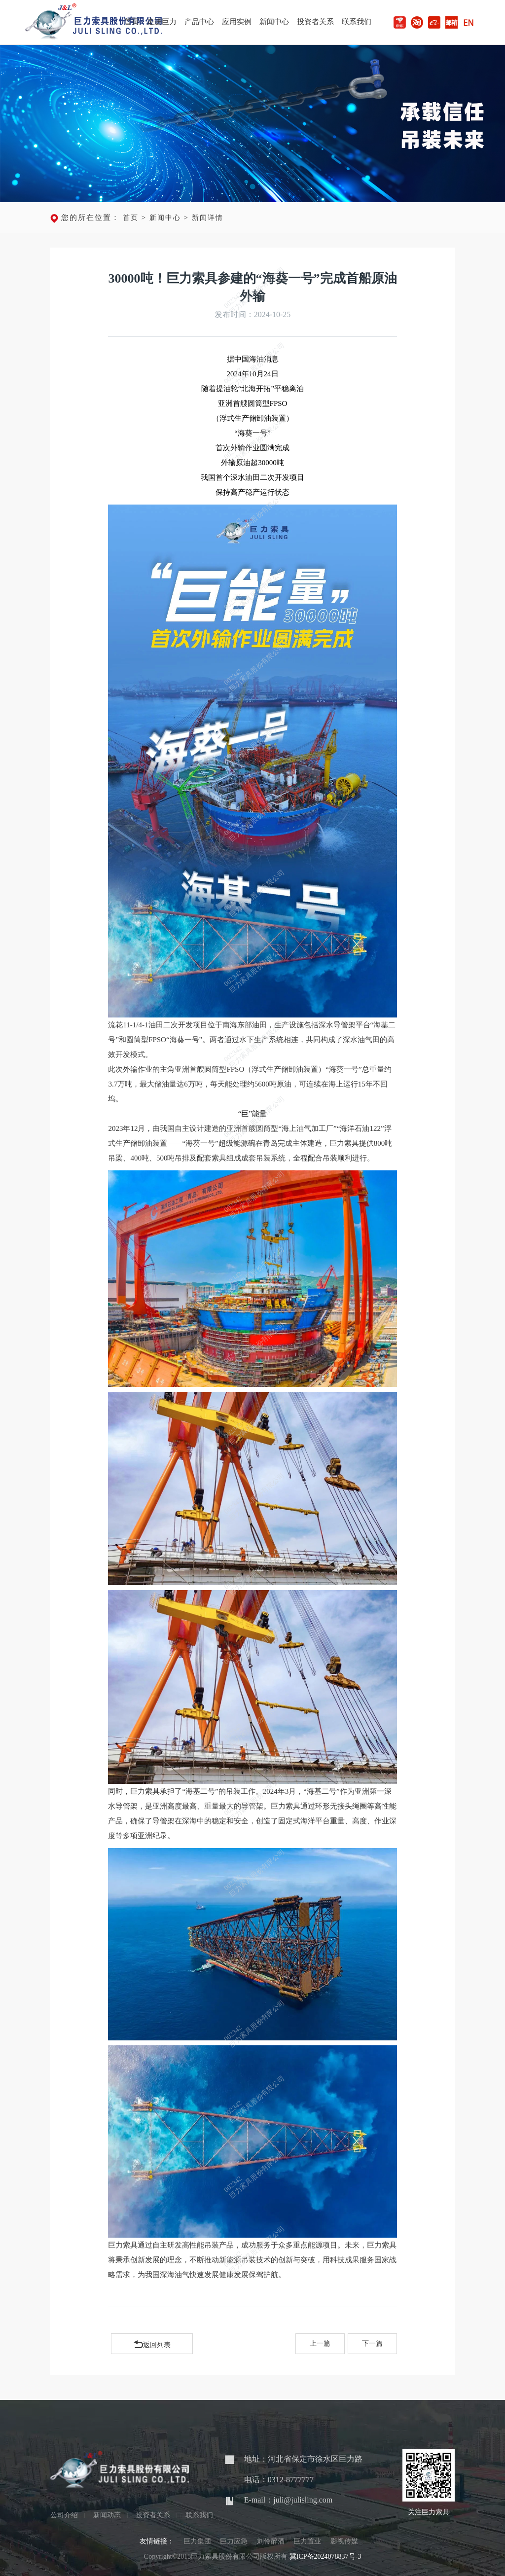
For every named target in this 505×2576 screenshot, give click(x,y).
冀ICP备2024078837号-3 (325, 2556)
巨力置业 (307, 2541)
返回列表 (152, 2343)
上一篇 (320, 2343)
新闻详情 (207, 217)
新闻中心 (274, 22)
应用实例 (237, 22)
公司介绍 (64, 2515)
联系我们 (356, 22)
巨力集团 (197, 2541)
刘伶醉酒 (271, 2541)
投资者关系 (315, 22)
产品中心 (199, 22)
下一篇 (372, 2343)
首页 (131, 22)
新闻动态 (107, 2515)
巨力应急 (234, 2541)
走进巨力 (162, 22)
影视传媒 (344, 2541)
